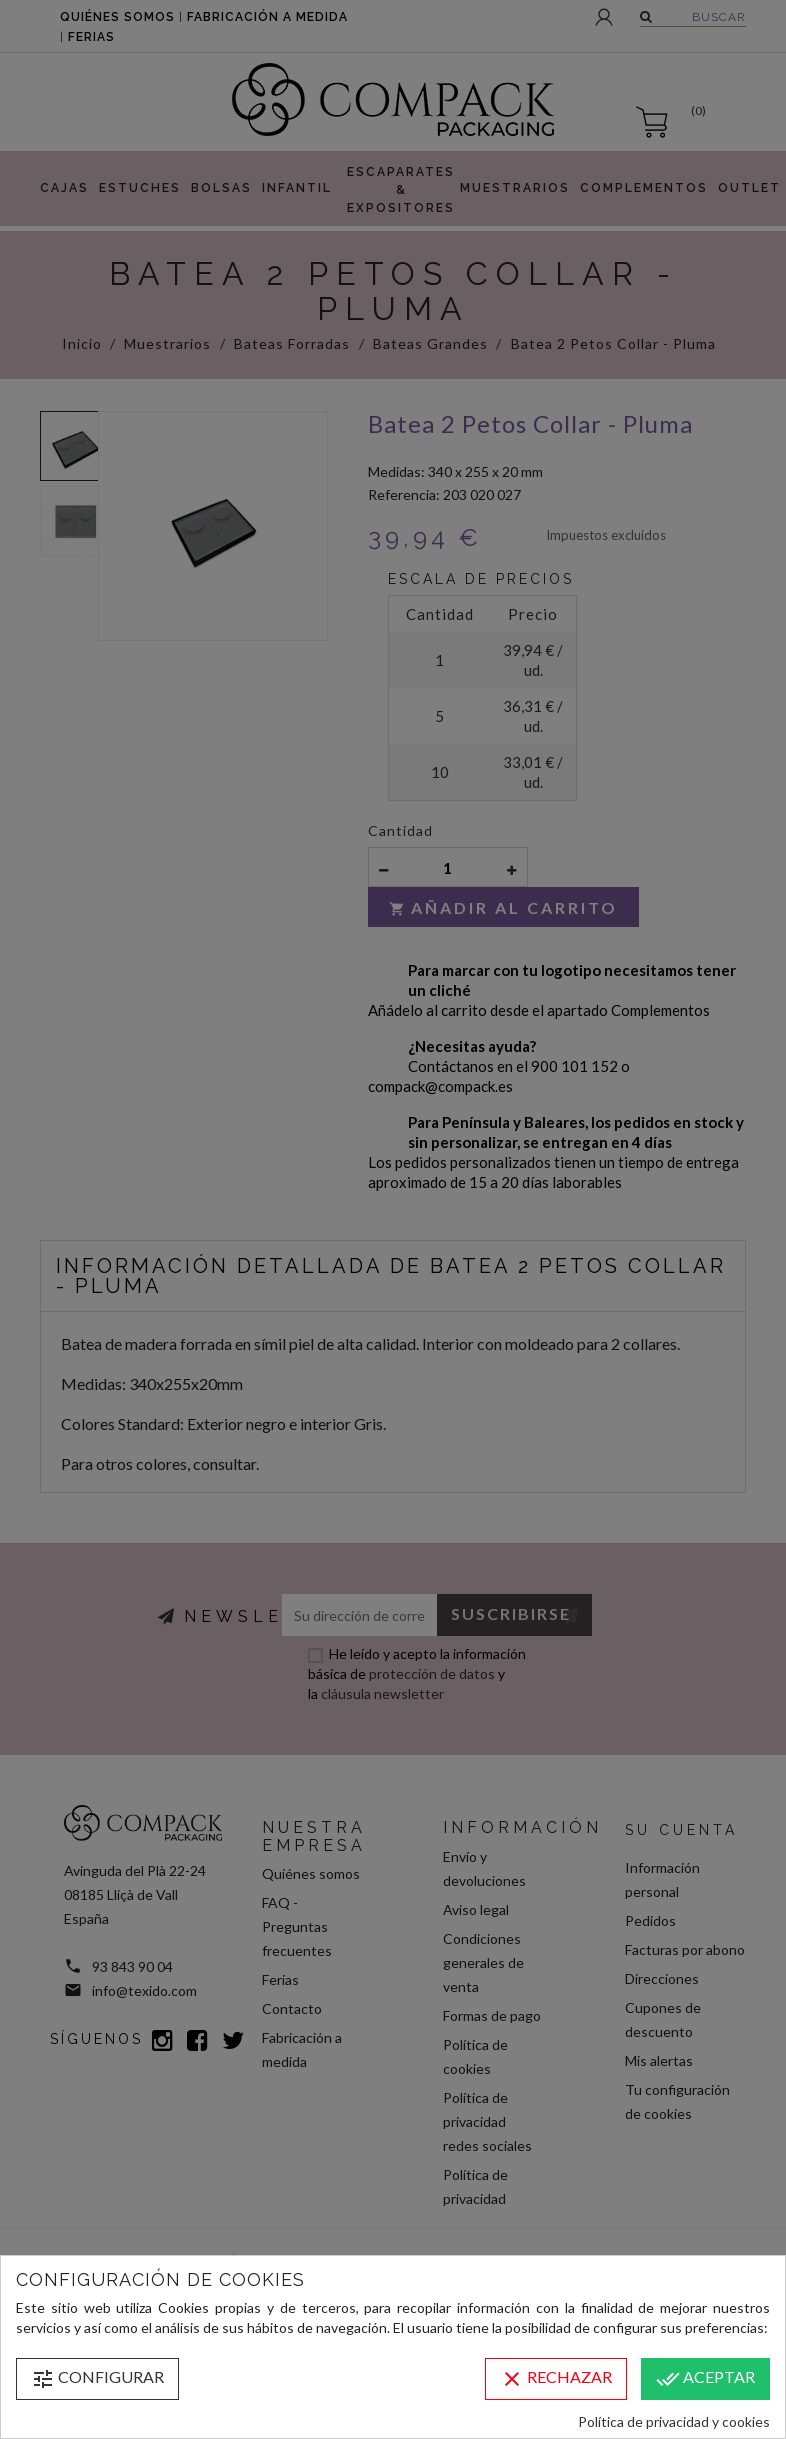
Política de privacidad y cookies (674, 2421)
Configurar (97, 2379)
